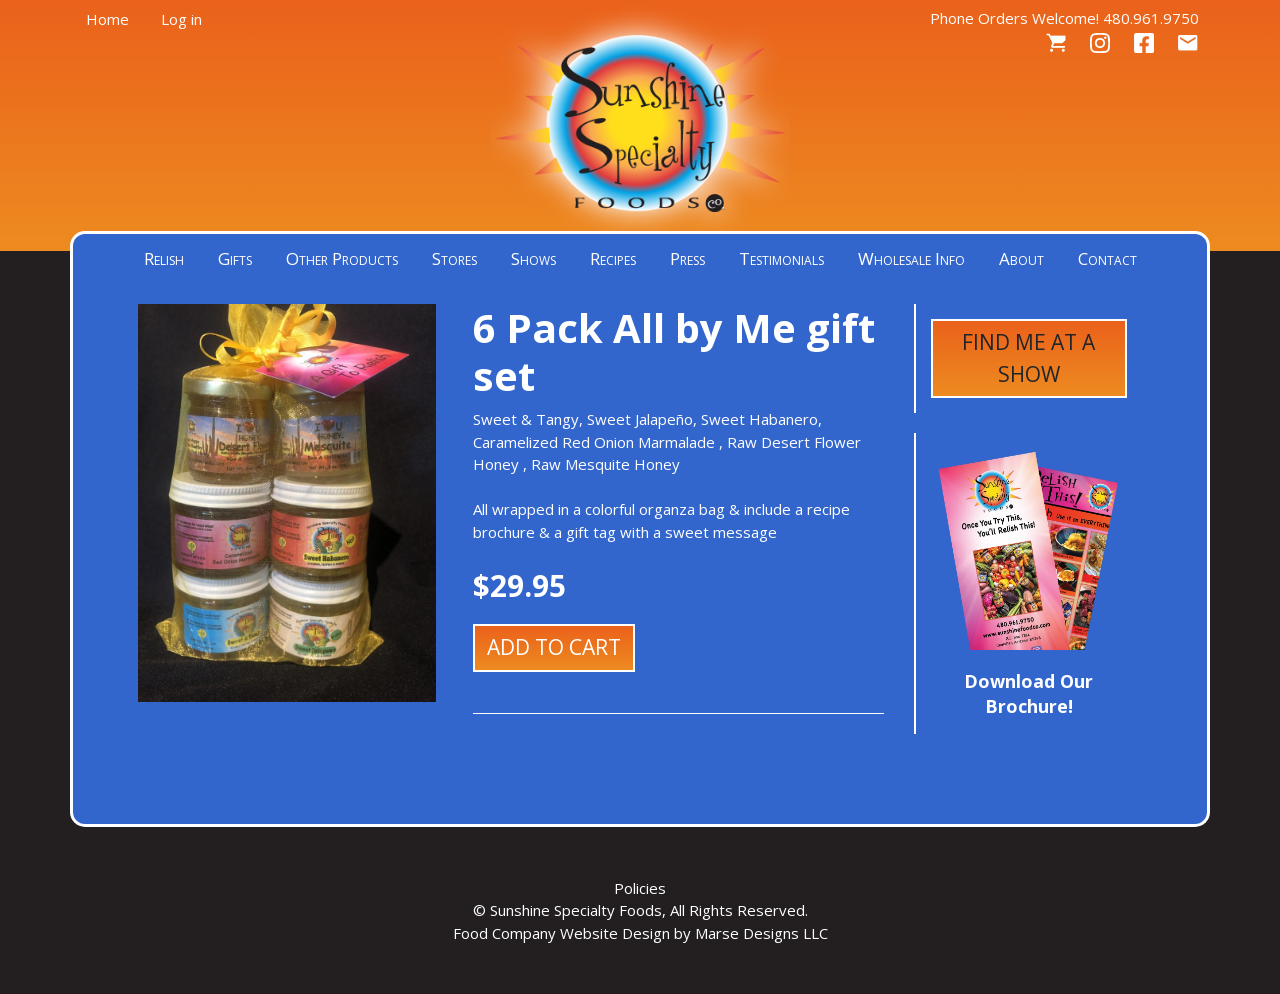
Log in (181, 19)
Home (107, 19)
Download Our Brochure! (1028, 693)
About (1021, 258)
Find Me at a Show (1028, 358)
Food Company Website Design (561, 933)
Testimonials (781, 258)
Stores (454, 258)
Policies (640, 888)
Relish (164, 258)
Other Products (342, 258)
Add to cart (554, 647)
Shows (533, 258)
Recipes (613, 258)
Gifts (235, 258)
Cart (1056, 43)
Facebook (1144, 43)
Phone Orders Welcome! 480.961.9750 (1064, 18)
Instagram (1100, 43)
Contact (1188, 43)
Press (687, 258)
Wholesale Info (911, 258)
